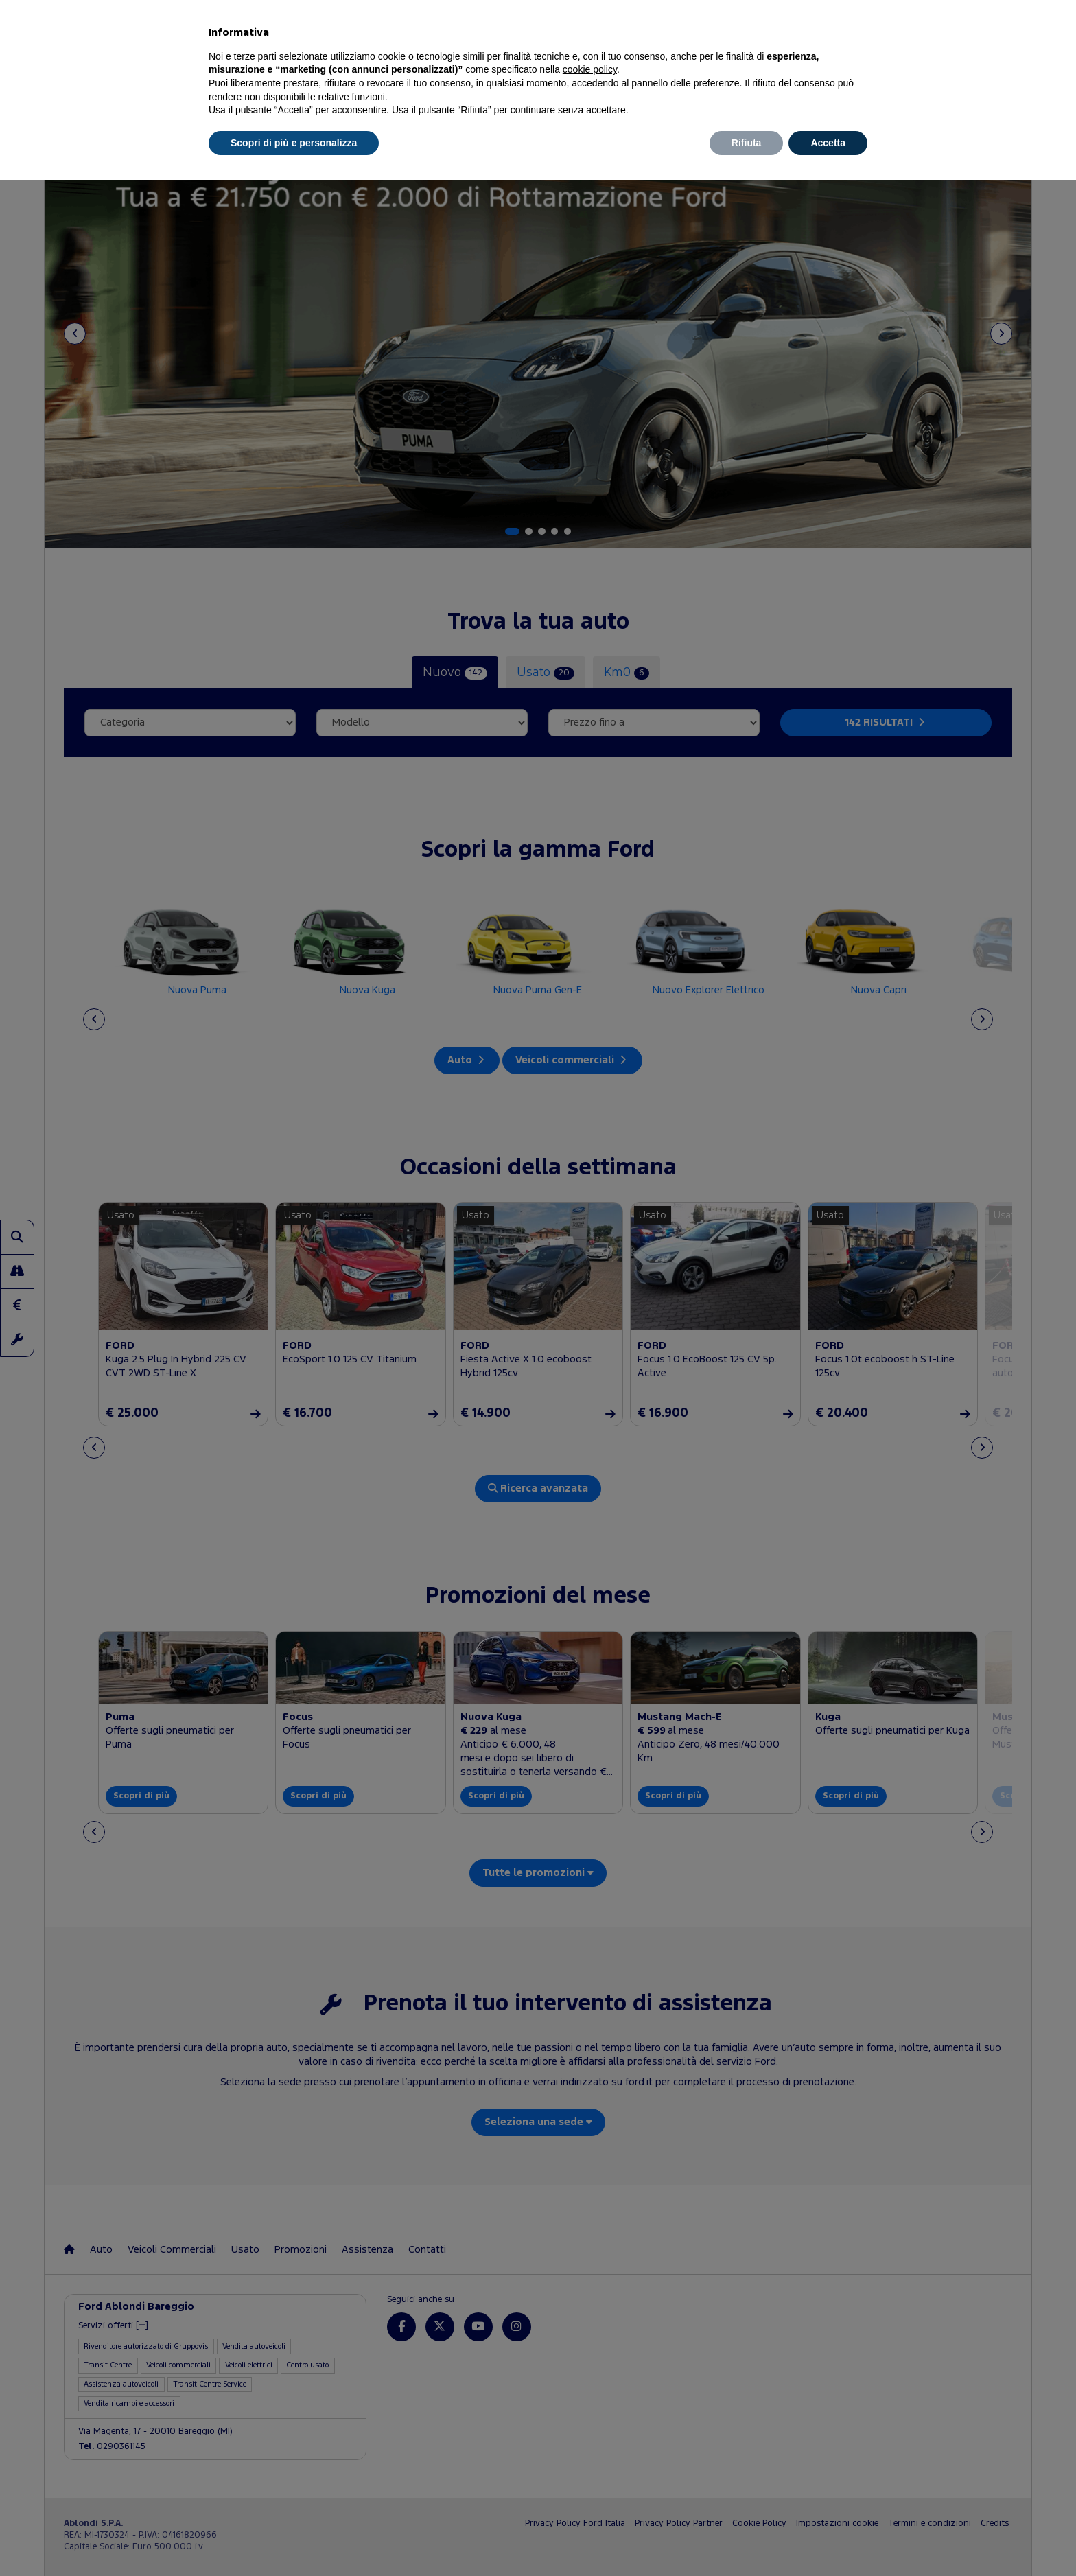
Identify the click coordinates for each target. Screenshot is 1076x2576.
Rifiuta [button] (747, 142)
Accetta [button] (827, 142)
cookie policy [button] (590, 69)
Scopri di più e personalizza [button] (294, 142)
